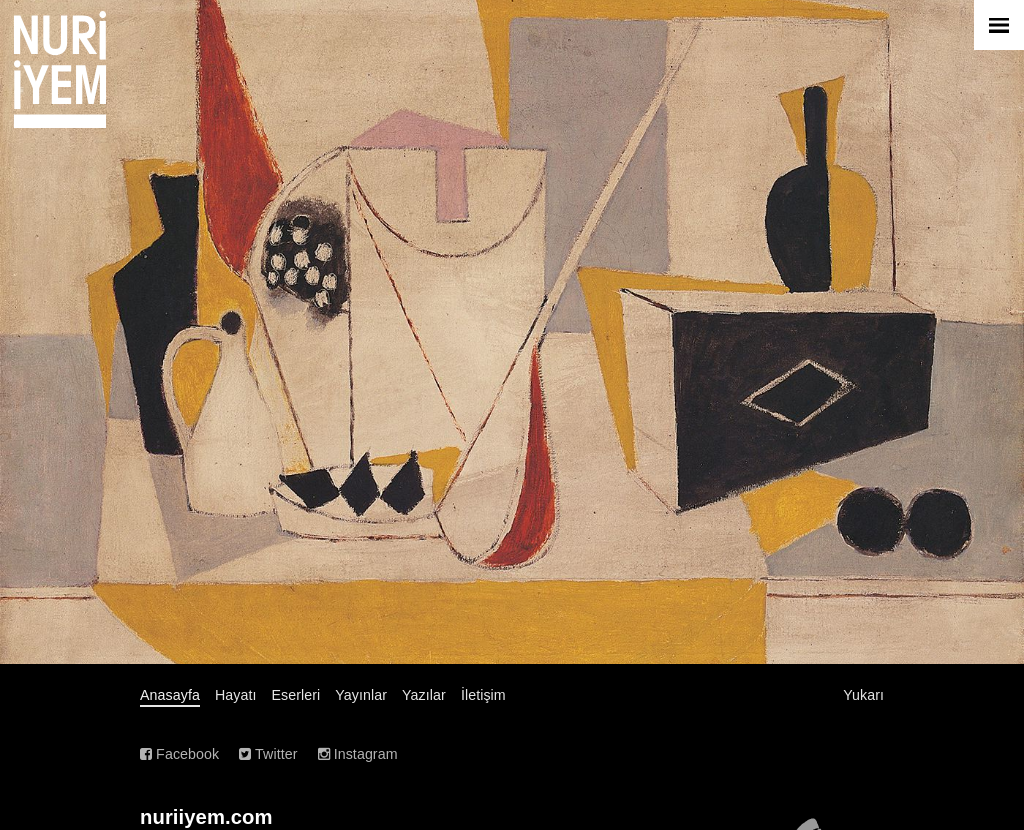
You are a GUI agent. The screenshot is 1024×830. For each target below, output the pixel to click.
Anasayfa (170, 695)
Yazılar (424, 695)
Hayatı (236, 695)
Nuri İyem (60, 69)
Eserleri (296, 695)
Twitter (268, 754)
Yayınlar (361, 695)
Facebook (179, 754)
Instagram (358, 754)
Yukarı (863, 695)
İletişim (483, 695)
